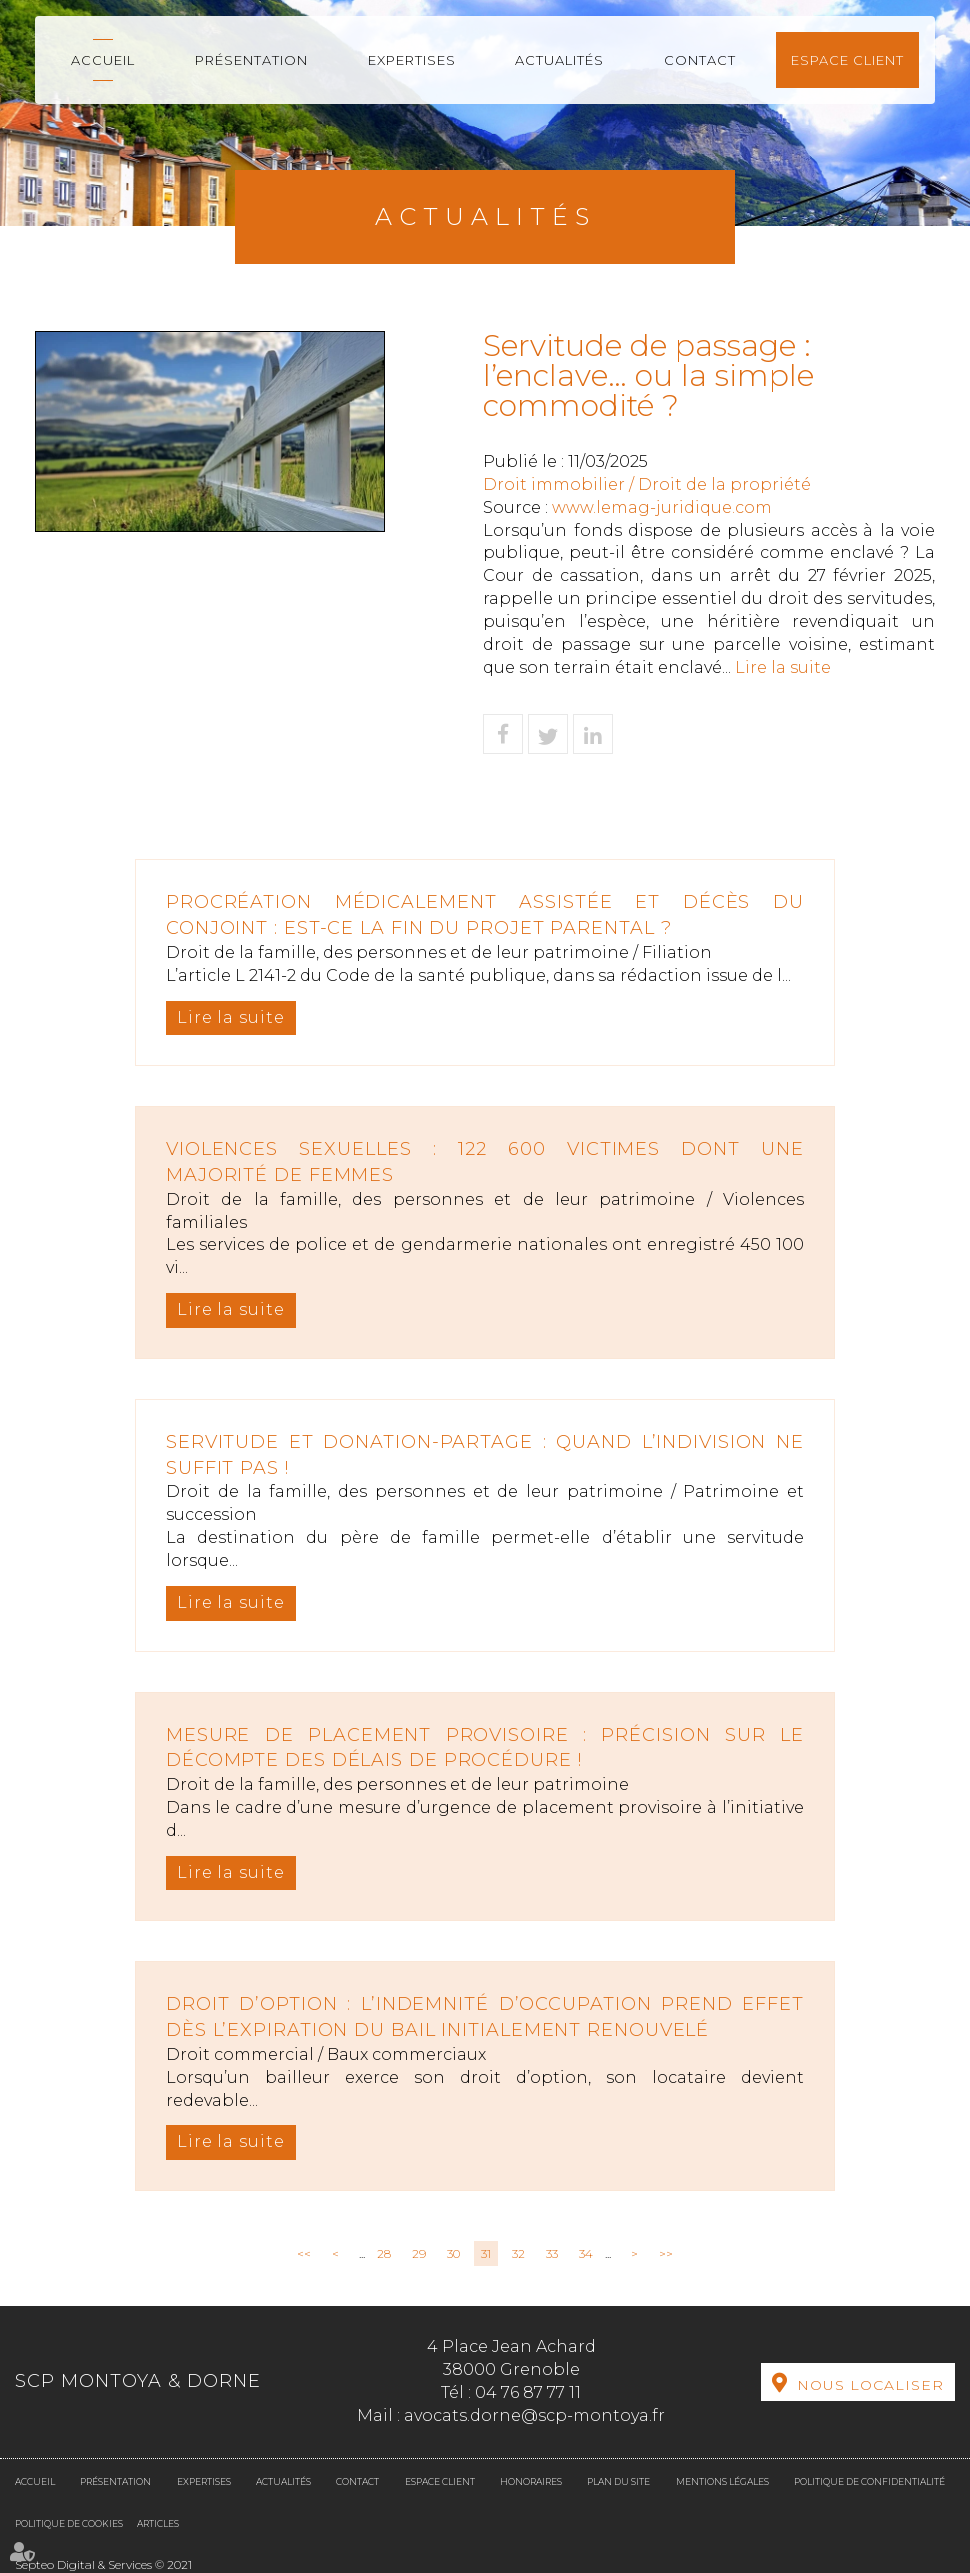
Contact (700, 60)
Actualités (559, 60)
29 (419, 2253)
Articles (158, 2523)
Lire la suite (783, 667)
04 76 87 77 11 (528, 2392)
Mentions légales (722, 2481)
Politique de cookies (69, 2523)
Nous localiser (870, 2385)
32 (518, 2253)
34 (586, 2253)
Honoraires (531, 2481)
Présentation (251, 60)
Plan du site (618, 2481)
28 (384, 2253)
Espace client (847, 60)
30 (453, 2253)
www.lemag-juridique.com (662, 507)
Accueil (103, 60)
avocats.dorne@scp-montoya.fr (534, 2415)
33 (552, 2253)
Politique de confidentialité (869, 2481)
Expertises (412, 60)
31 (486, 2253)
